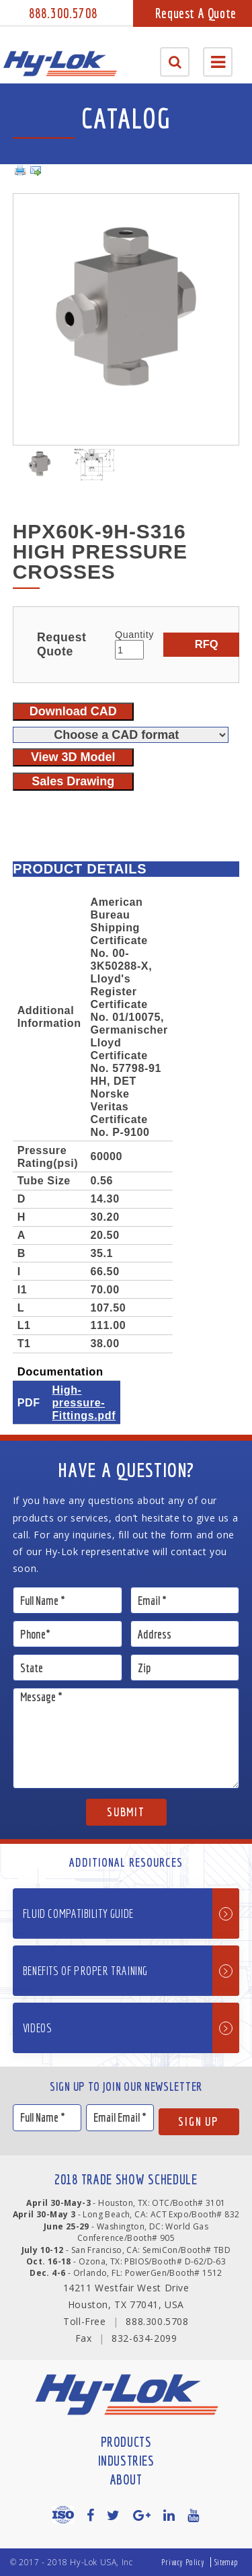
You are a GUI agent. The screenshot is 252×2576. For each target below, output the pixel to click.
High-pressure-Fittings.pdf (84, 1402)
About (126, 2479)
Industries (126, 2460)
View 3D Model (73, 757)
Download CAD (73, 711)
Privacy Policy (182, 2562)
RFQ (206, 644)
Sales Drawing (73, 781)
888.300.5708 (63, 13)
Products (126, 2441)
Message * (126, 1738)
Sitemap (226, 2562)
